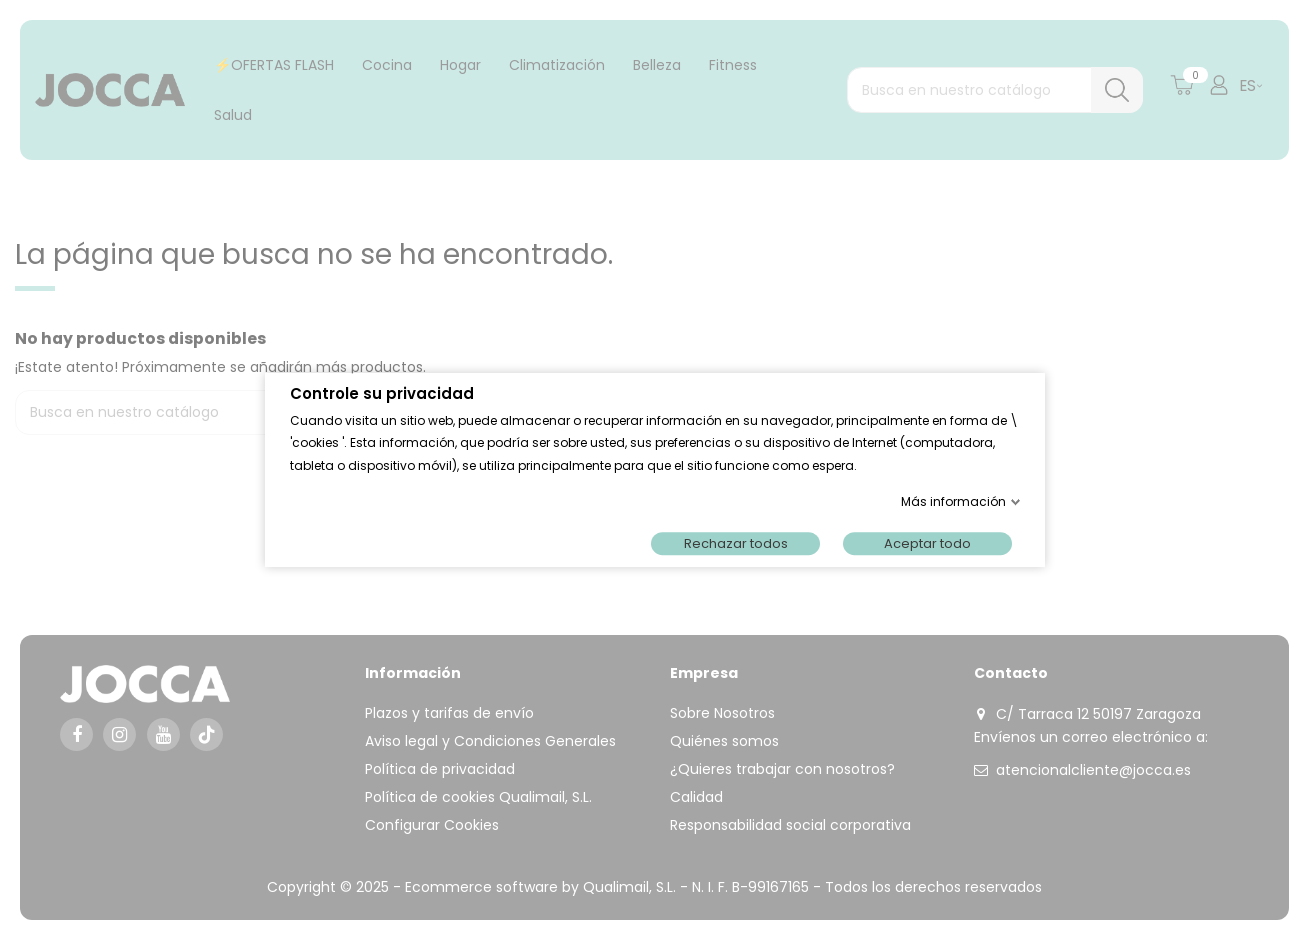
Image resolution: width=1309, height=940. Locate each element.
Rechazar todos (735, 543)
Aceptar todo (927, 543)
